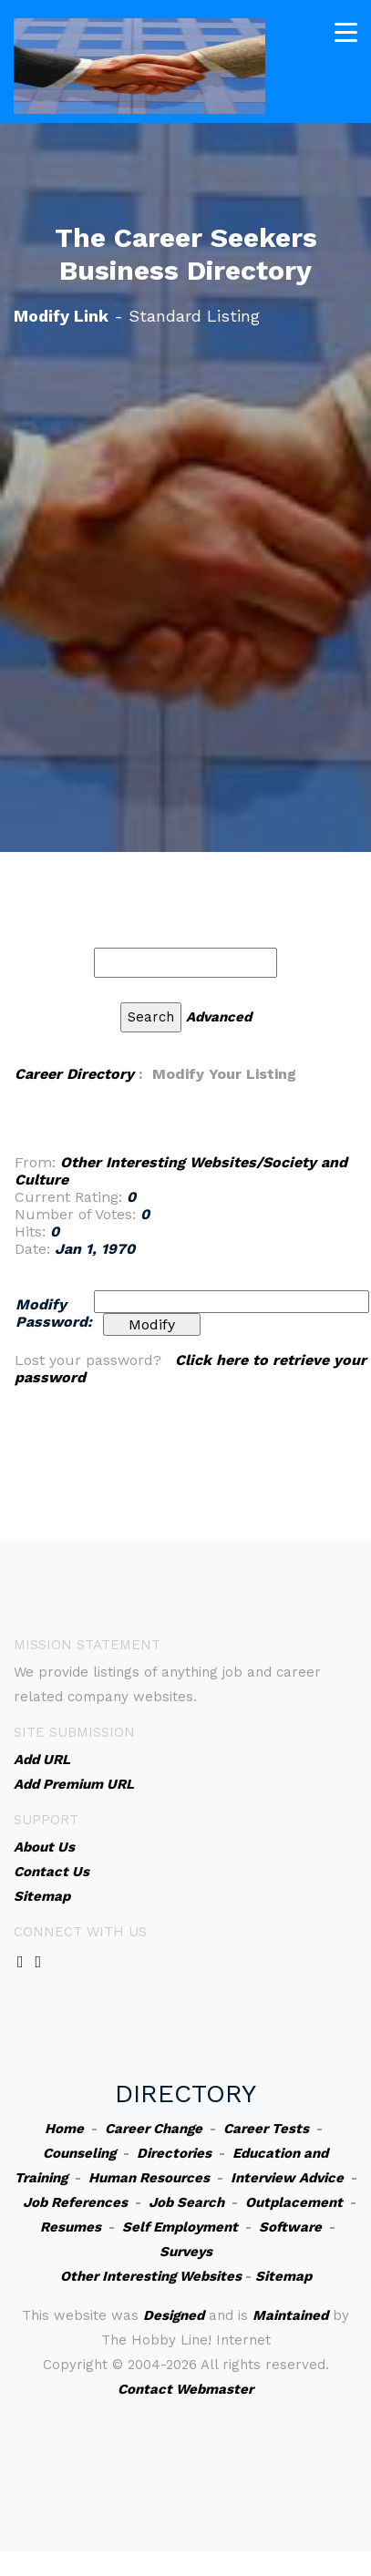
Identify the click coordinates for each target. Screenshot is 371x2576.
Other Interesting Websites (151, 2276)
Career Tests (266, 2128)
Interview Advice (287, 2178)
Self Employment (180, 2227)
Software (290, 2227)
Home (64, 2128)
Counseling (79, 2153)
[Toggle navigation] (346, 32)
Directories (174, 2153)
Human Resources (149, 2178)
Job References (75, 2202)
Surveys (186, 2251)
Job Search (186, 2202)
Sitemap (283, 2276)
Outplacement (294, 2202)
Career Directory (74, 1074)
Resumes (70, 2227)
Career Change (153, 2128)
